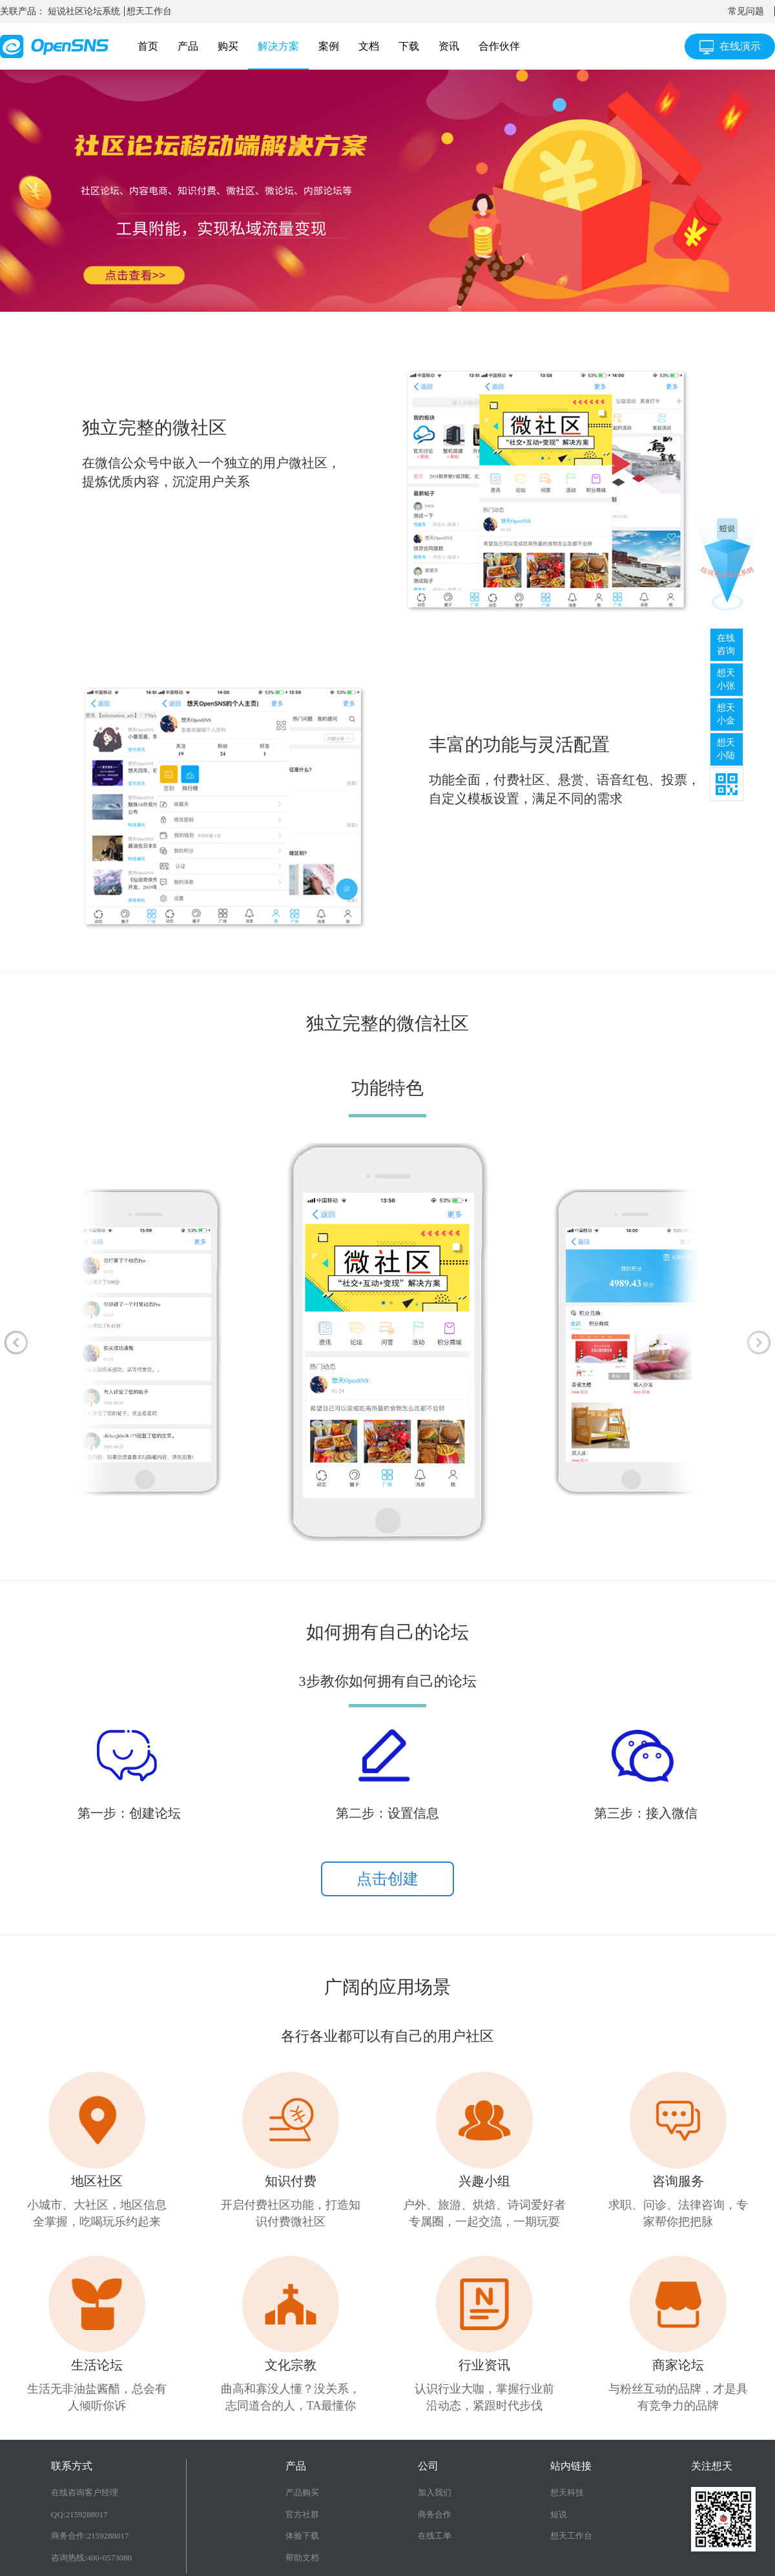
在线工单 (434, 2536)
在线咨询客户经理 (84, 2492)
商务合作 (434, 2514)
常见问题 (746, 11)
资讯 (449, 46)
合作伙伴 (499, 46)
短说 (558, 2514)
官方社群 (302, 2514)
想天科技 (567, 2492)
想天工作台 (149, 11)
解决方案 (278, 46)
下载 (408, 46)
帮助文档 (302, 2557)
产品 (188, 46)
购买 (228, 46)
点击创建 (387, 1879)
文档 (368, 46)
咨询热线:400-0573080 (91, 2557)
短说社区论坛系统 (84, 11)
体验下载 (302, 2536)
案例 (328, 46)
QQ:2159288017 (79, 2514)
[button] (16, 1342)
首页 (148, 46)
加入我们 (434, 2492)
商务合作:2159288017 (90, 2536)
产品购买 (302, 2492)
